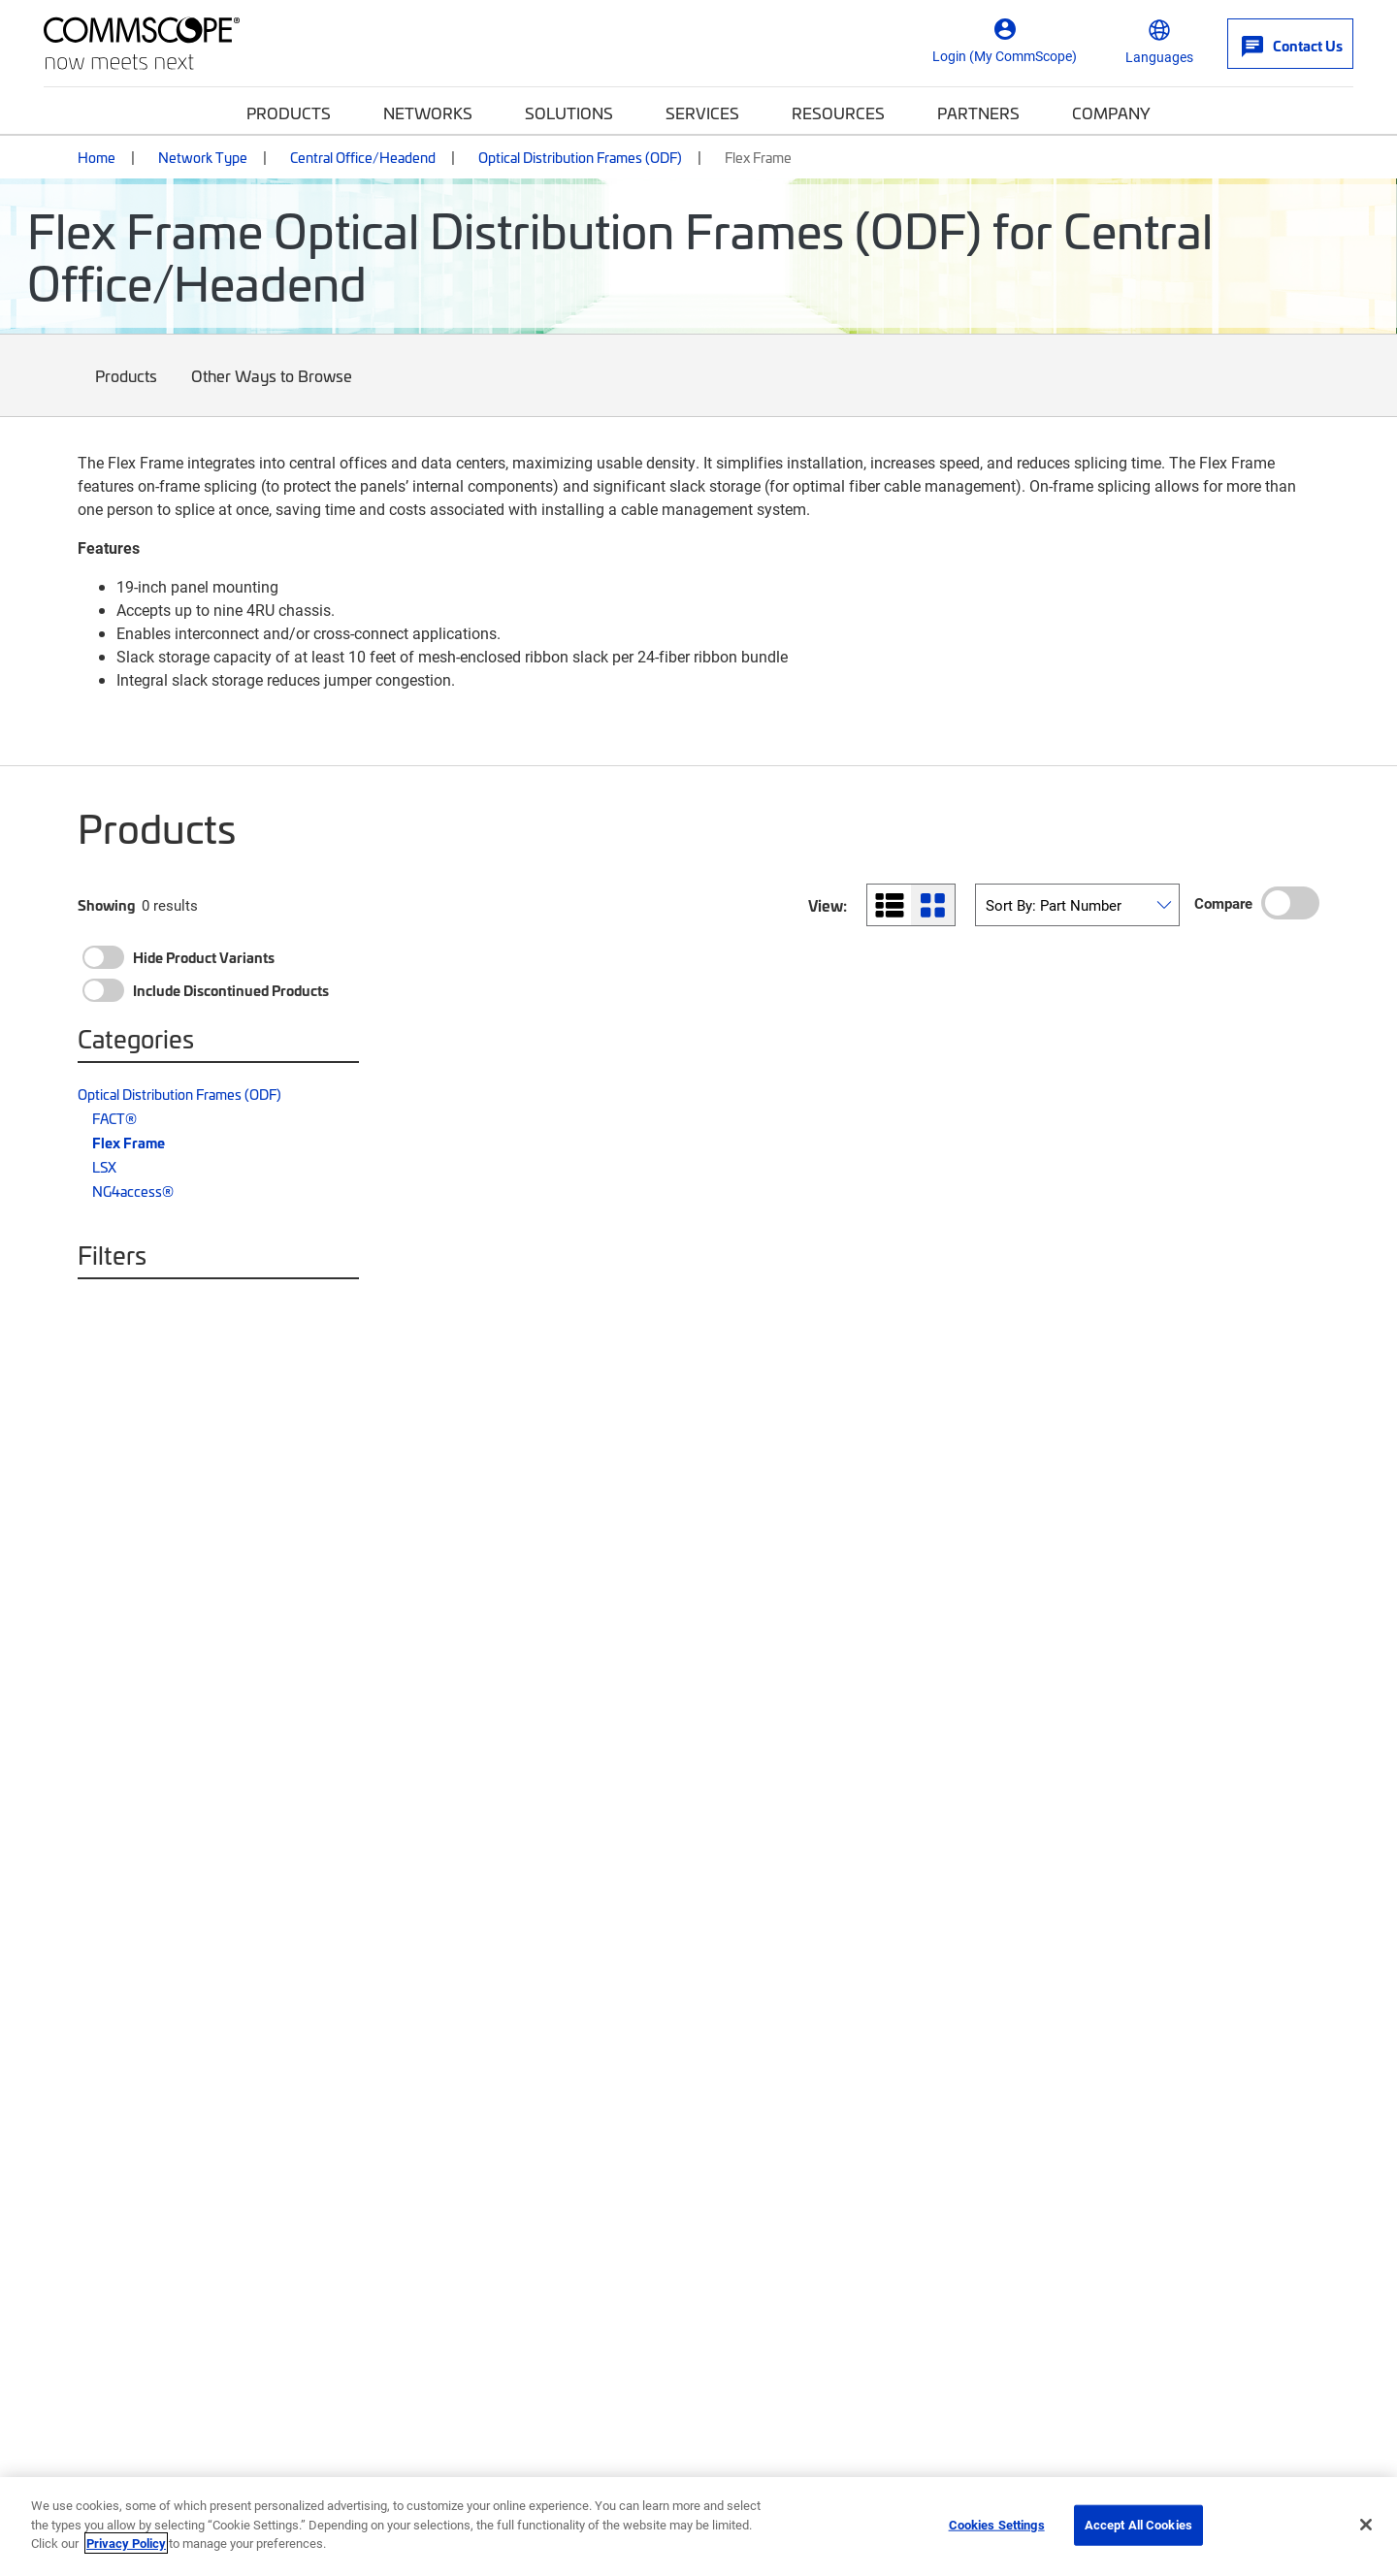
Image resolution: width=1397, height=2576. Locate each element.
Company (1111, 112)
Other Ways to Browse (273, 390)
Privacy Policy (126, 2543)
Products (288, 112)
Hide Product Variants (204, 957)
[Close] (1366, 2524)
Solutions (569, 112)
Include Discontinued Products (231, 990)
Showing (106, 905)
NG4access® (133, 1191)
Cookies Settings (997, 2524)
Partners (978, 112)
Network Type (202, 157)
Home (96, 157)
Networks (427, 112)
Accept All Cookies (1138, 2524)
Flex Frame (128, 1142)
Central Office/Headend (363, 157)
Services (702, 112)
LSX (104, 1166)
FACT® (114, 1118)
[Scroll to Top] (1342, 2462)
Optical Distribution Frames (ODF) (580, 157)
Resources (838, 112)
